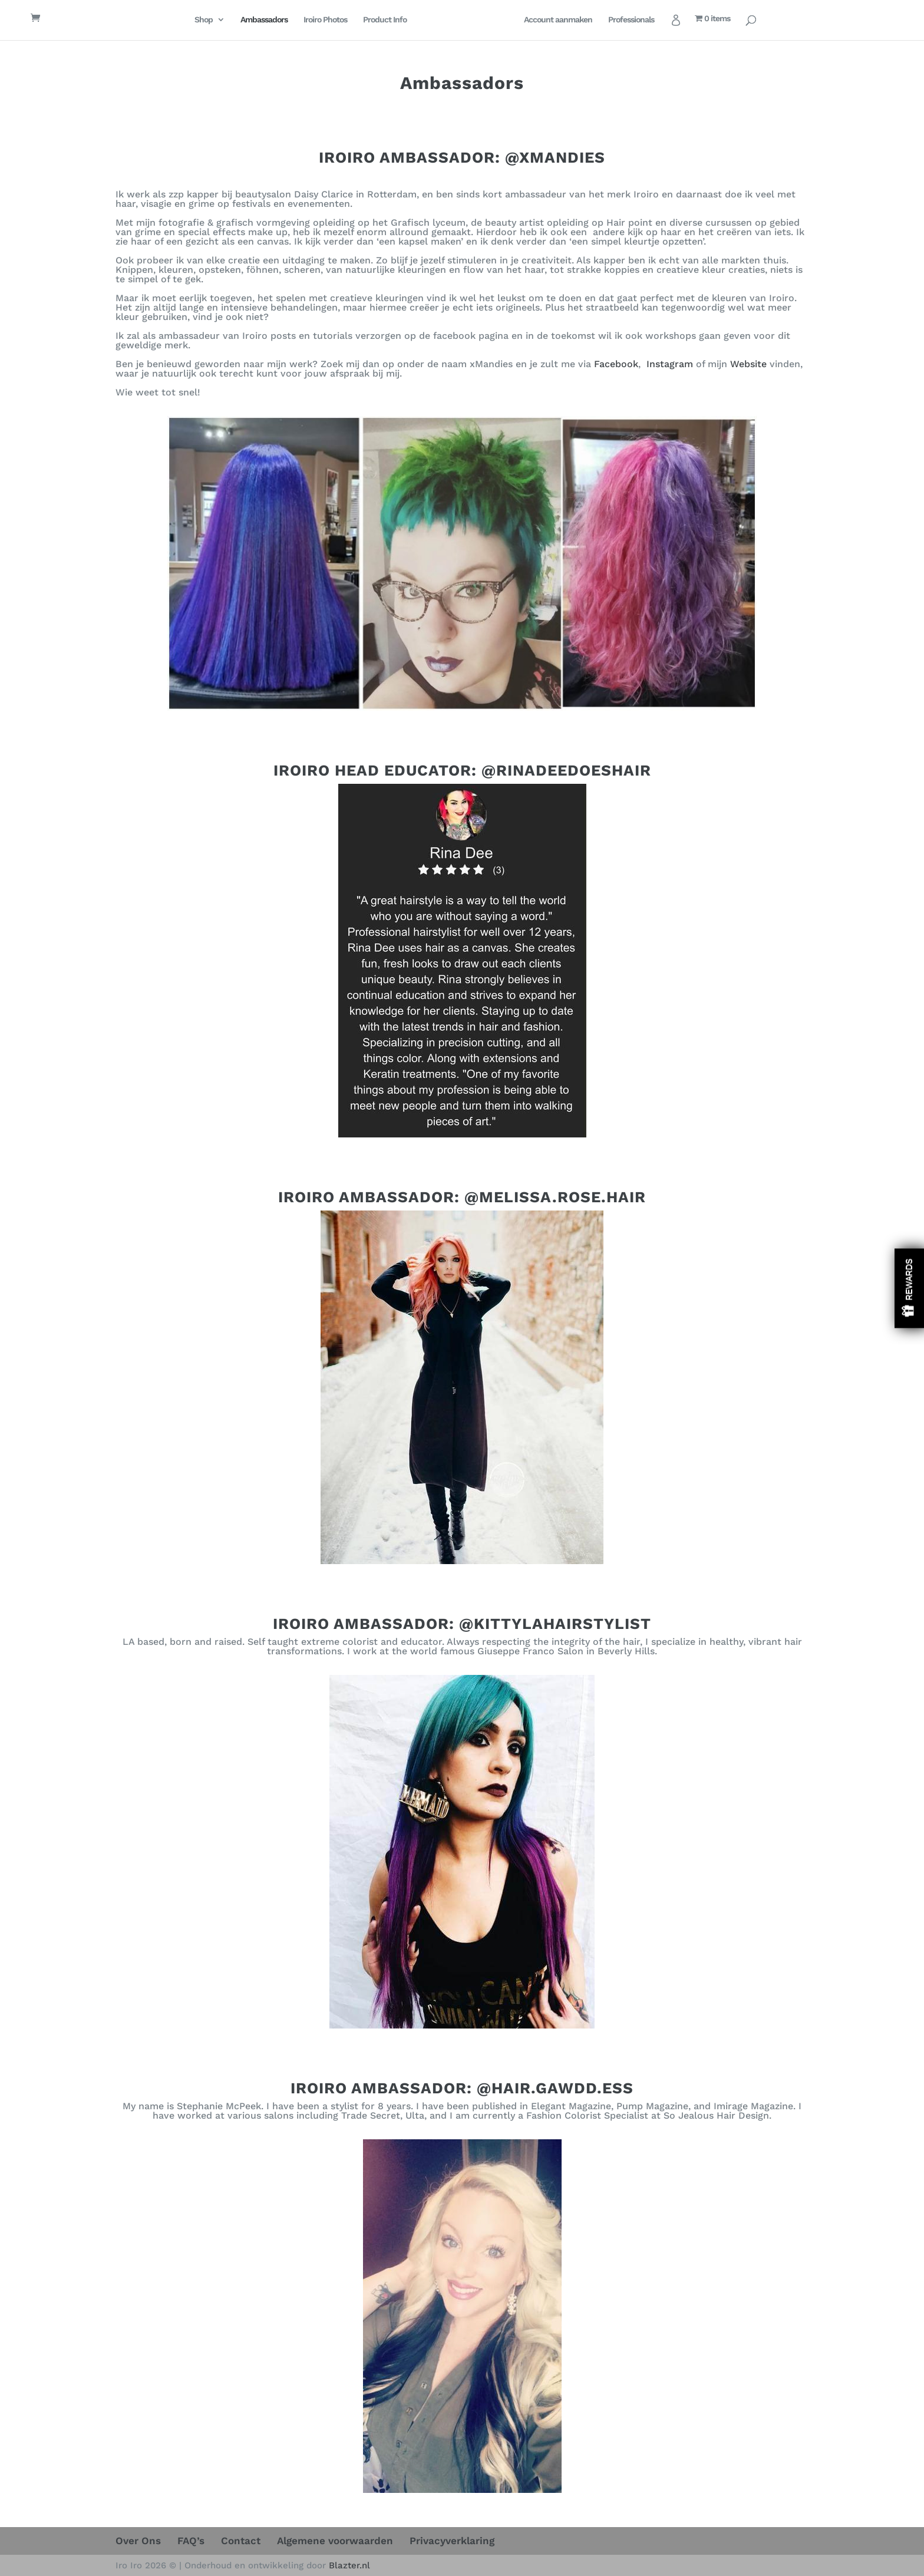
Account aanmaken (573, 19)
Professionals (646, 19)
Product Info (369, 19)
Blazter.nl (349, 2565)
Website (748, 364)
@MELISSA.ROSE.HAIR (555, 1197)
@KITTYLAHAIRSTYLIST (555, 1623)
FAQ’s (190, 2541)
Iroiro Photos (310, 19)
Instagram (669, 364)
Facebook (616, 364)
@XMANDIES (555, 157)
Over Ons (138, 2541)
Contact (240, 2541)
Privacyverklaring (452, 2541)
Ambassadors (248, 19)
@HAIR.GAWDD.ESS (555, 2088)
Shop (188, 19)
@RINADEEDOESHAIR (566, 770)
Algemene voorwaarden (335, 2541)
